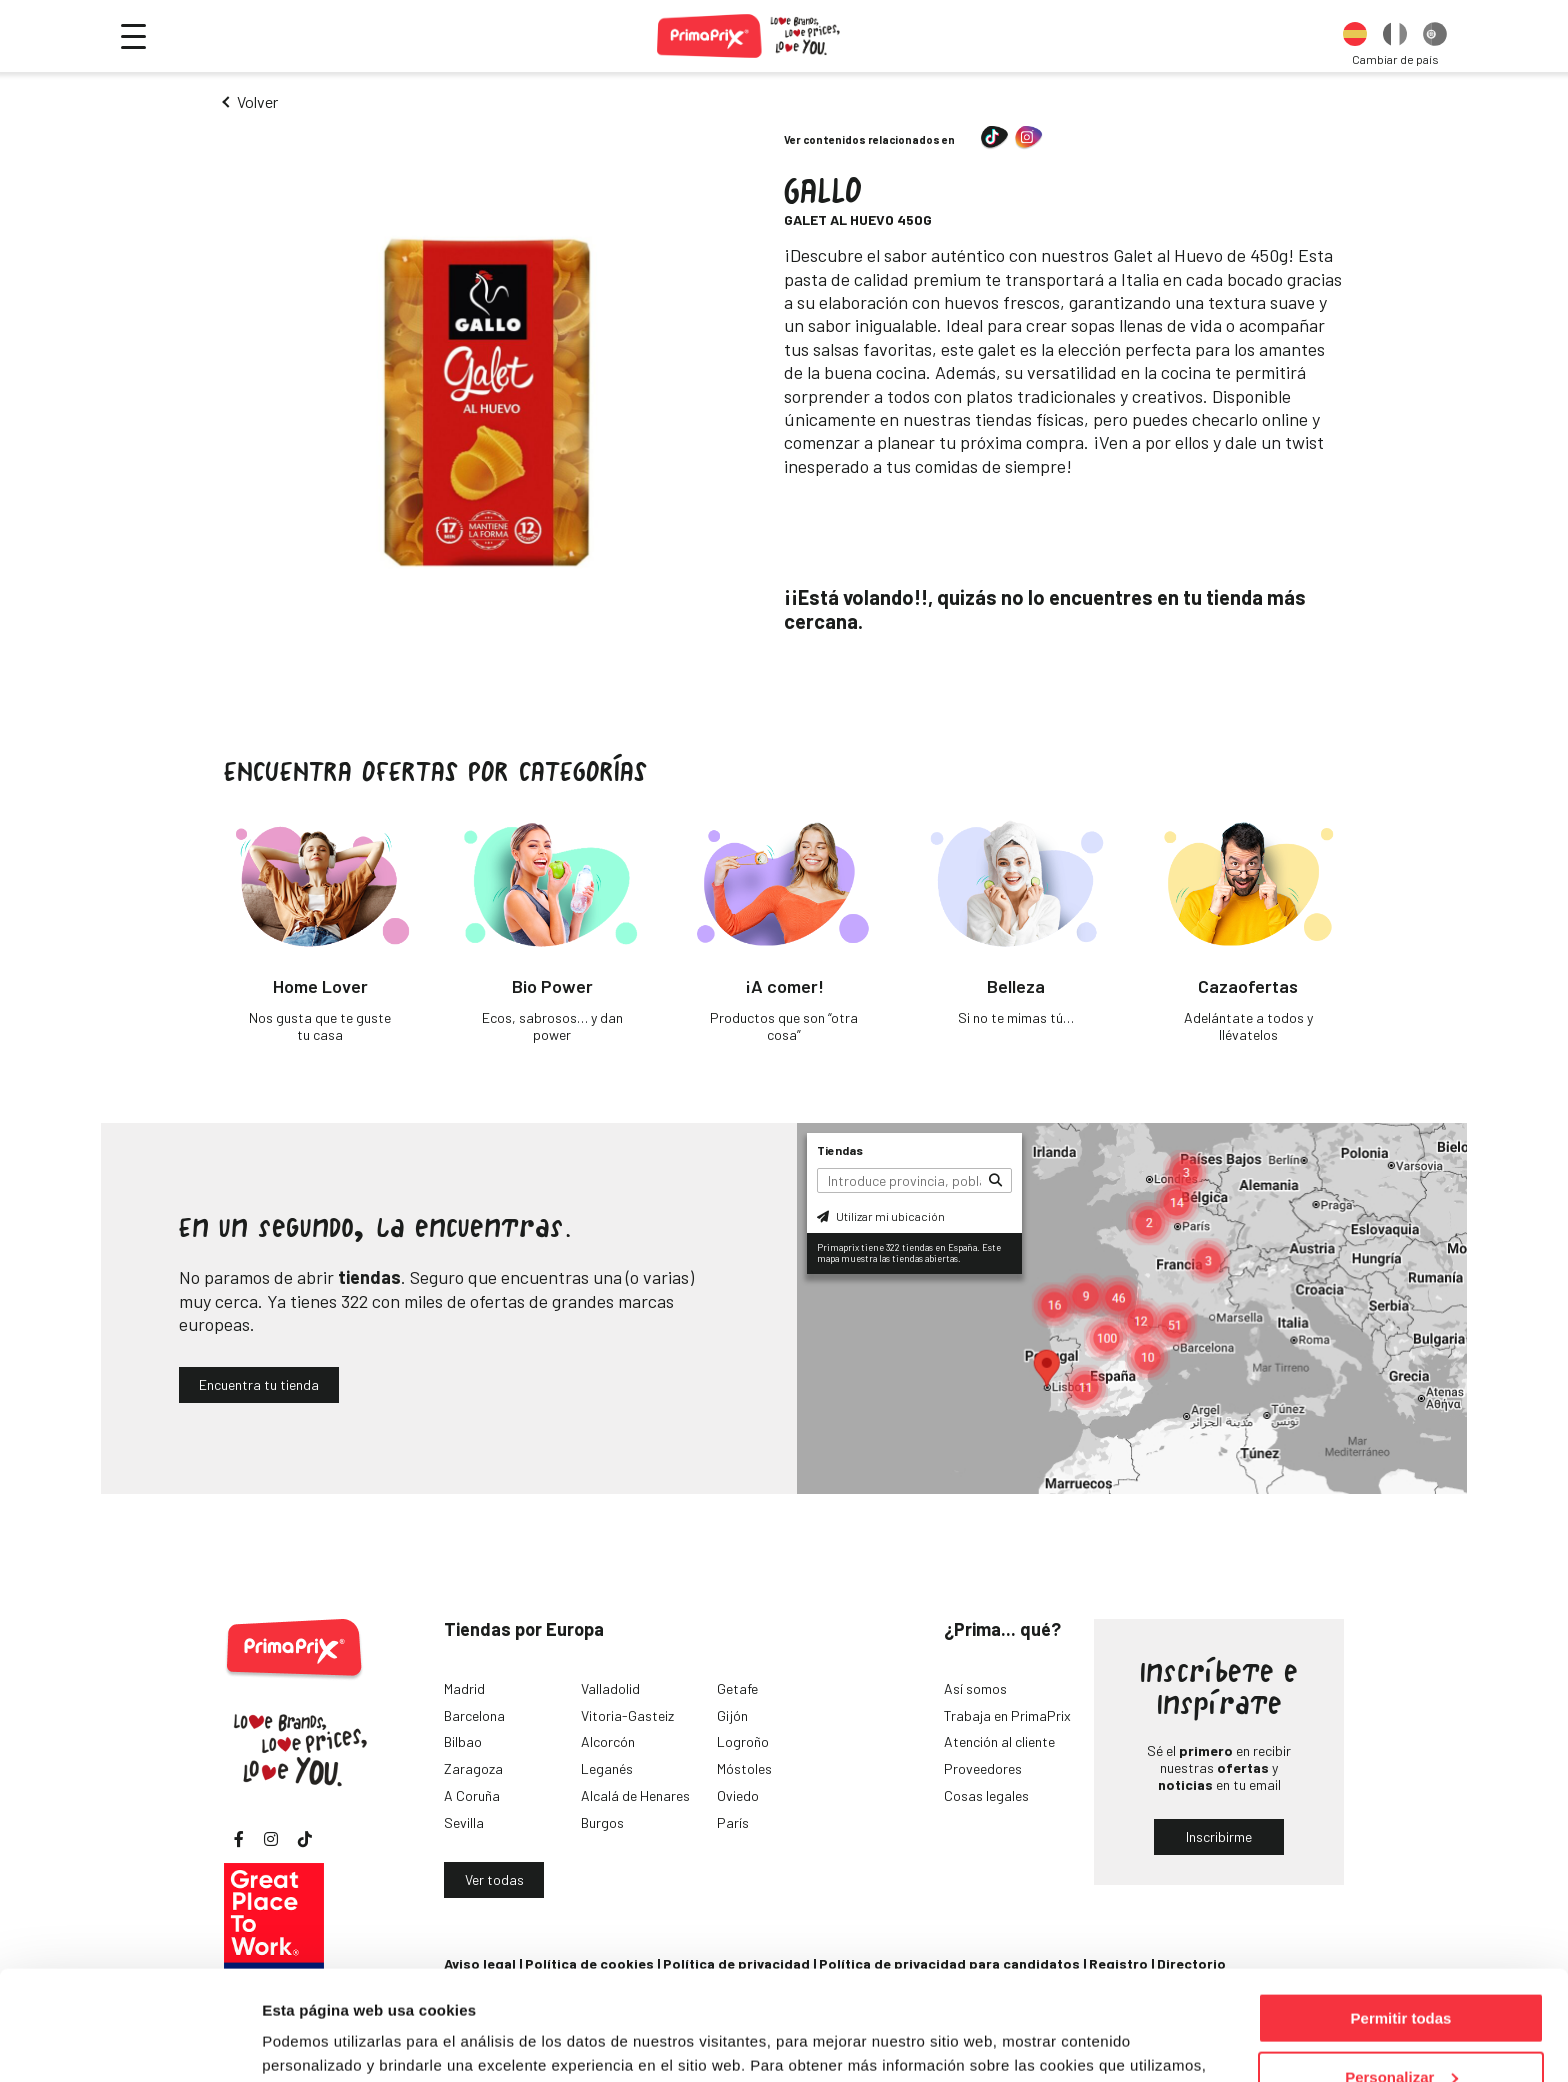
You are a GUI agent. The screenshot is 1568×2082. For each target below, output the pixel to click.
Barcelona (474, 1715)
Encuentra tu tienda (259, 1384)
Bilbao (463, 1741)
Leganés (607, 1768)
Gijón (732, 1715)
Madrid (464, 1688)
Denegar (1401, 2032)
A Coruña (472, 1795)
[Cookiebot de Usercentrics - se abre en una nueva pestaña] (129, 2043)
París (733, 1822)
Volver (257, 101)
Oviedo (738, 1795)
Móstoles (744, 1768)
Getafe (737, 1688)
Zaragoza (473, 1768)
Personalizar (1401, 1974)
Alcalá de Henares (635, 1795)
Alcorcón (608, 1741)
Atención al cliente (999, 1741)
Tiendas (840, 1150)
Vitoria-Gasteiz (627, 1715)
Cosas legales (986, 1795)
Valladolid (610, 1688)
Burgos (602, 1822)
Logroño (743, 1741)
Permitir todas (1401, 1915)
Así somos (975, 1688)
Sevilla (464, 1822)
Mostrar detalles (320, 2041)
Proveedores (983, 1768)
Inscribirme (1219, 1836)
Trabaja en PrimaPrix (1007, 1715)
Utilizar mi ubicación (881, 1216)
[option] (1355, 36)
